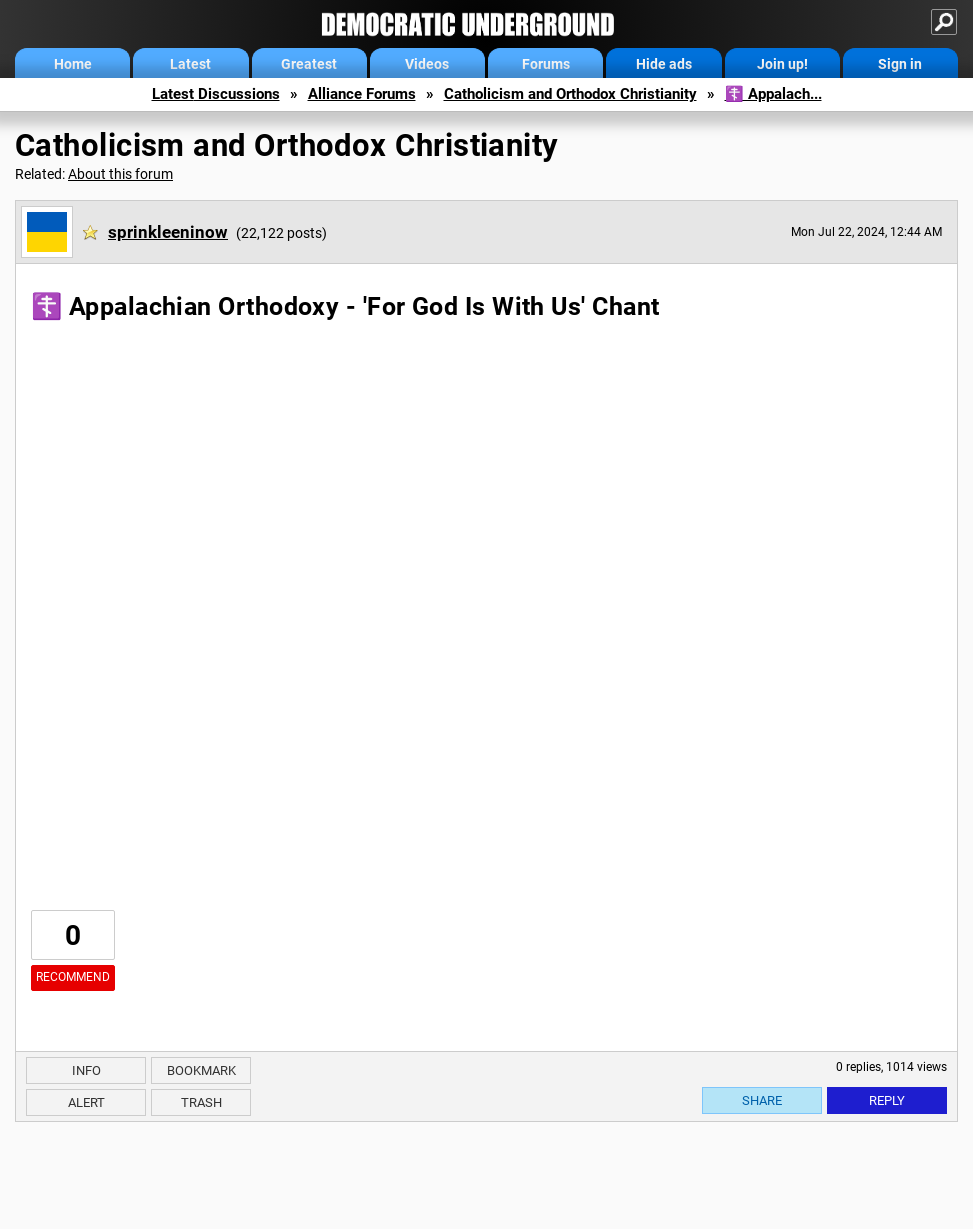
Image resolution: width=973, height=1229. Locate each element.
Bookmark (201, 1070)
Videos (427, 64)
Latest (190, 64)
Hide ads (664, 64)
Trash (201, 1102)
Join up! (782, 64)
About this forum (120, 174)
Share (762, 1100)
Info (86, 1070)
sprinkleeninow (168, 232)
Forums (546, 64)
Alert (86, 1102)
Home (73, 64)
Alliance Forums (362, 94)
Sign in (900, 64)
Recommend (73, 977)
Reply (887, 1100)
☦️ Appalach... (773, 94)
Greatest (309, 64)
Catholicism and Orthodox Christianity (570, 94)
